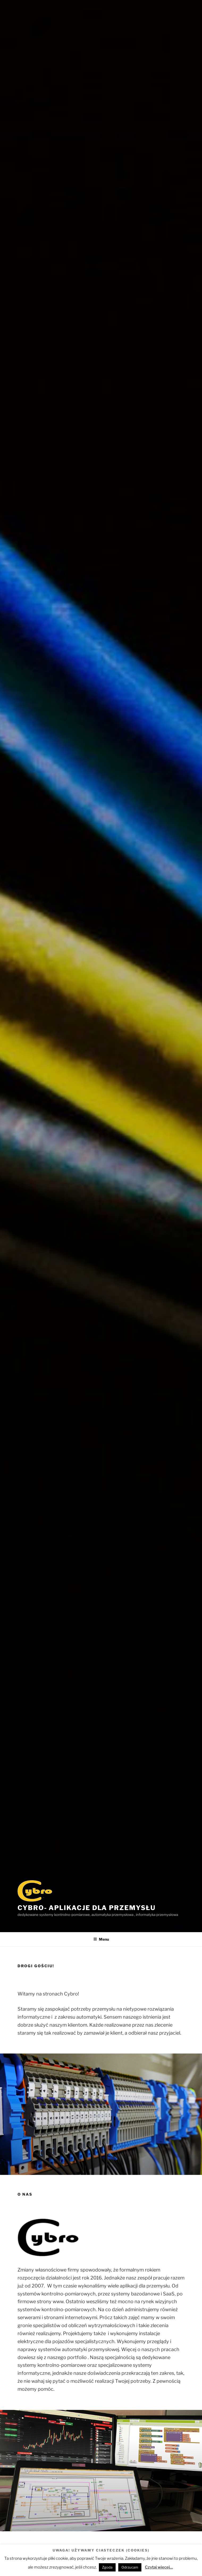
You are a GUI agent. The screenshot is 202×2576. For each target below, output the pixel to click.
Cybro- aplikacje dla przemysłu (86, 1908)
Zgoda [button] (107, 2567)
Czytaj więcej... (159, 2567)
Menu (101, 1939)
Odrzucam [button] (129, 2567)
